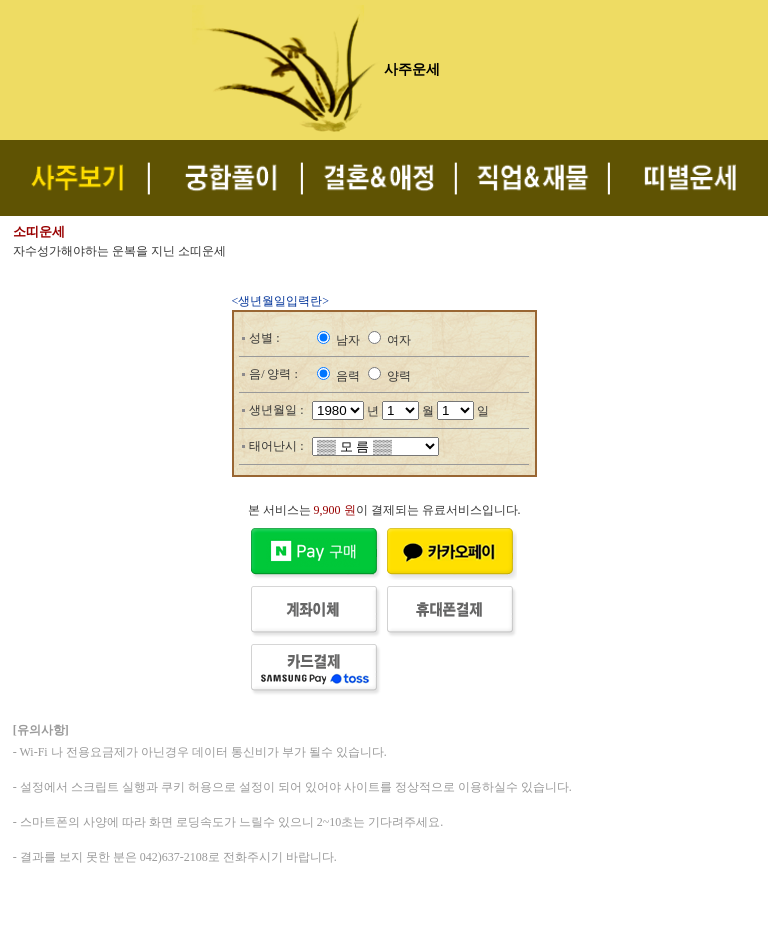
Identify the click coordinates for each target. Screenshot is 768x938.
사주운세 (412, 69)
